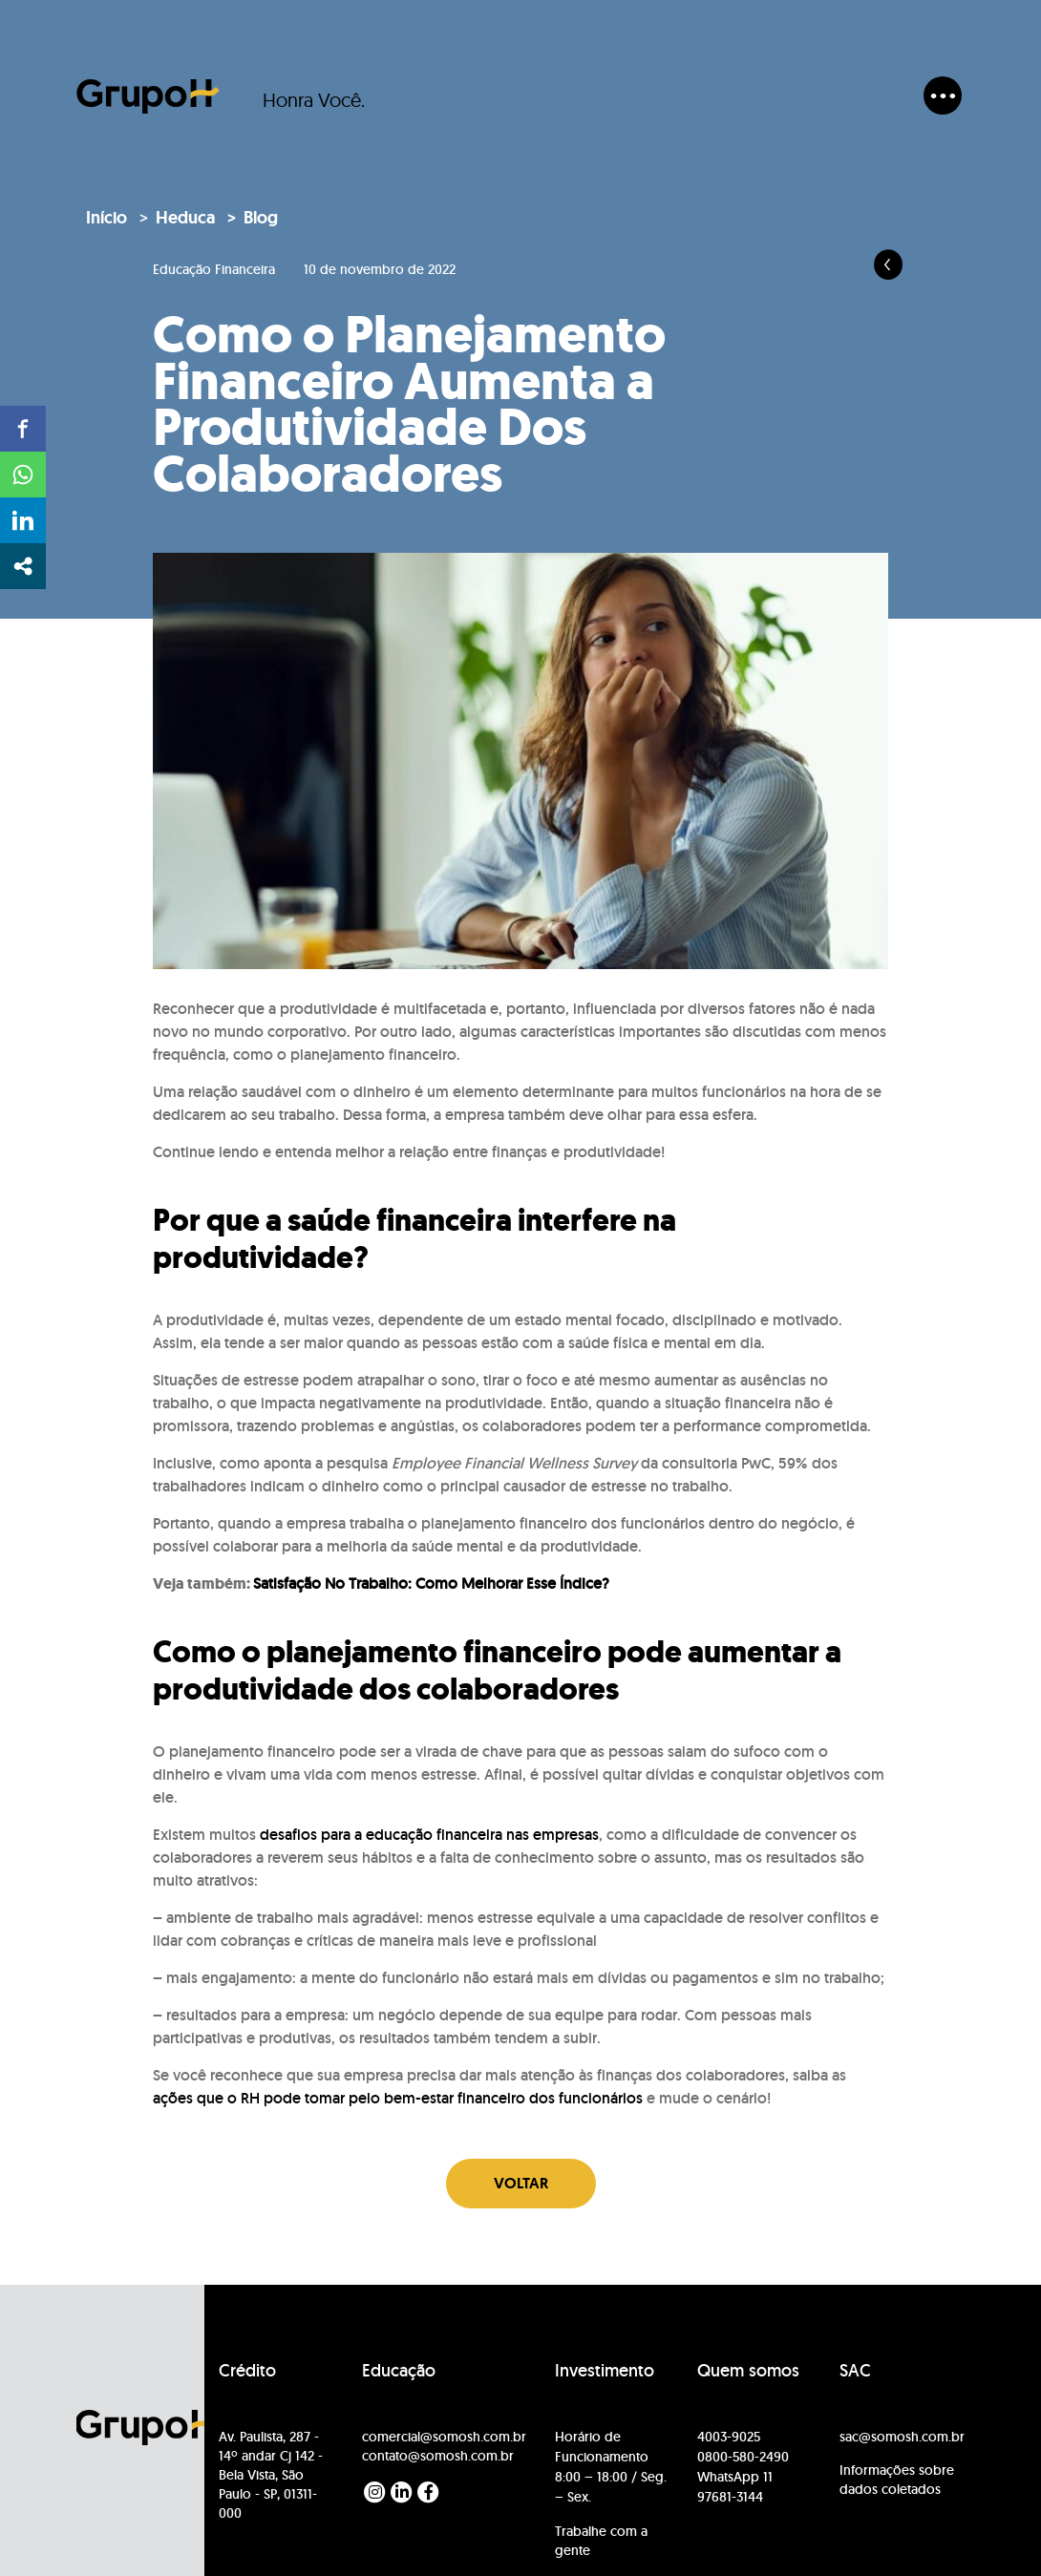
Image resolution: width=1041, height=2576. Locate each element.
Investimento (604, 2371)
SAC (855, 2371)
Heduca (185, 217)
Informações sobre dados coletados (896, 2479)
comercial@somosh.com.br (444, 2436)
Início (106, 217)
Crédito (247, 2371)
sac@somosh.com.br (902, 2436)
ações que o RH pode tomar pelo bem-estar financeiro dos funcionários (398, 2098)
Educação (399, 2371)
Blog (261, 217)
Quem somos (748, 2371)
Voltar (521, 2183)
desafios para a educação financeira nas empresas (429, 1835)
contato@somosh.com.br (438, 2455)
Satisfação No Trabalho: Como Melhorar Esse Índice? (431, 1583)
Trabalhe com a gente (601, 2541)
